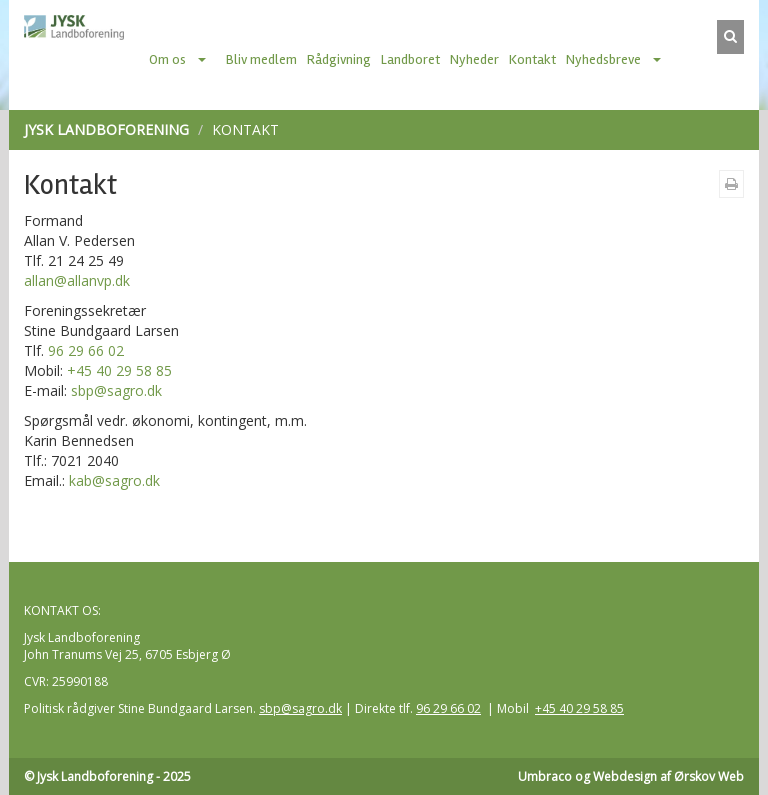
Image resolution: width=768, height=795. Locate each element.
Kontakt (532, 59)
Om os (167, 59)
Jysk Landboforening (106, 129)
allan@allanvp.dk (77, 280)
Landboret (410, 59)
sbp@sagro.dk (116, 390)
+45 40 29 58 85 (119, 370)
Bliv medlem (261, 59)
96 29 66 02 (86, 350)
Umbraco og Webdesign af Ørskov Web (631, 776)
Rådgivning (339, 59)
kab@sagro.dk (114, 480)
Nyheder (474, 59)
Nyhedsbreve (603, 59)
